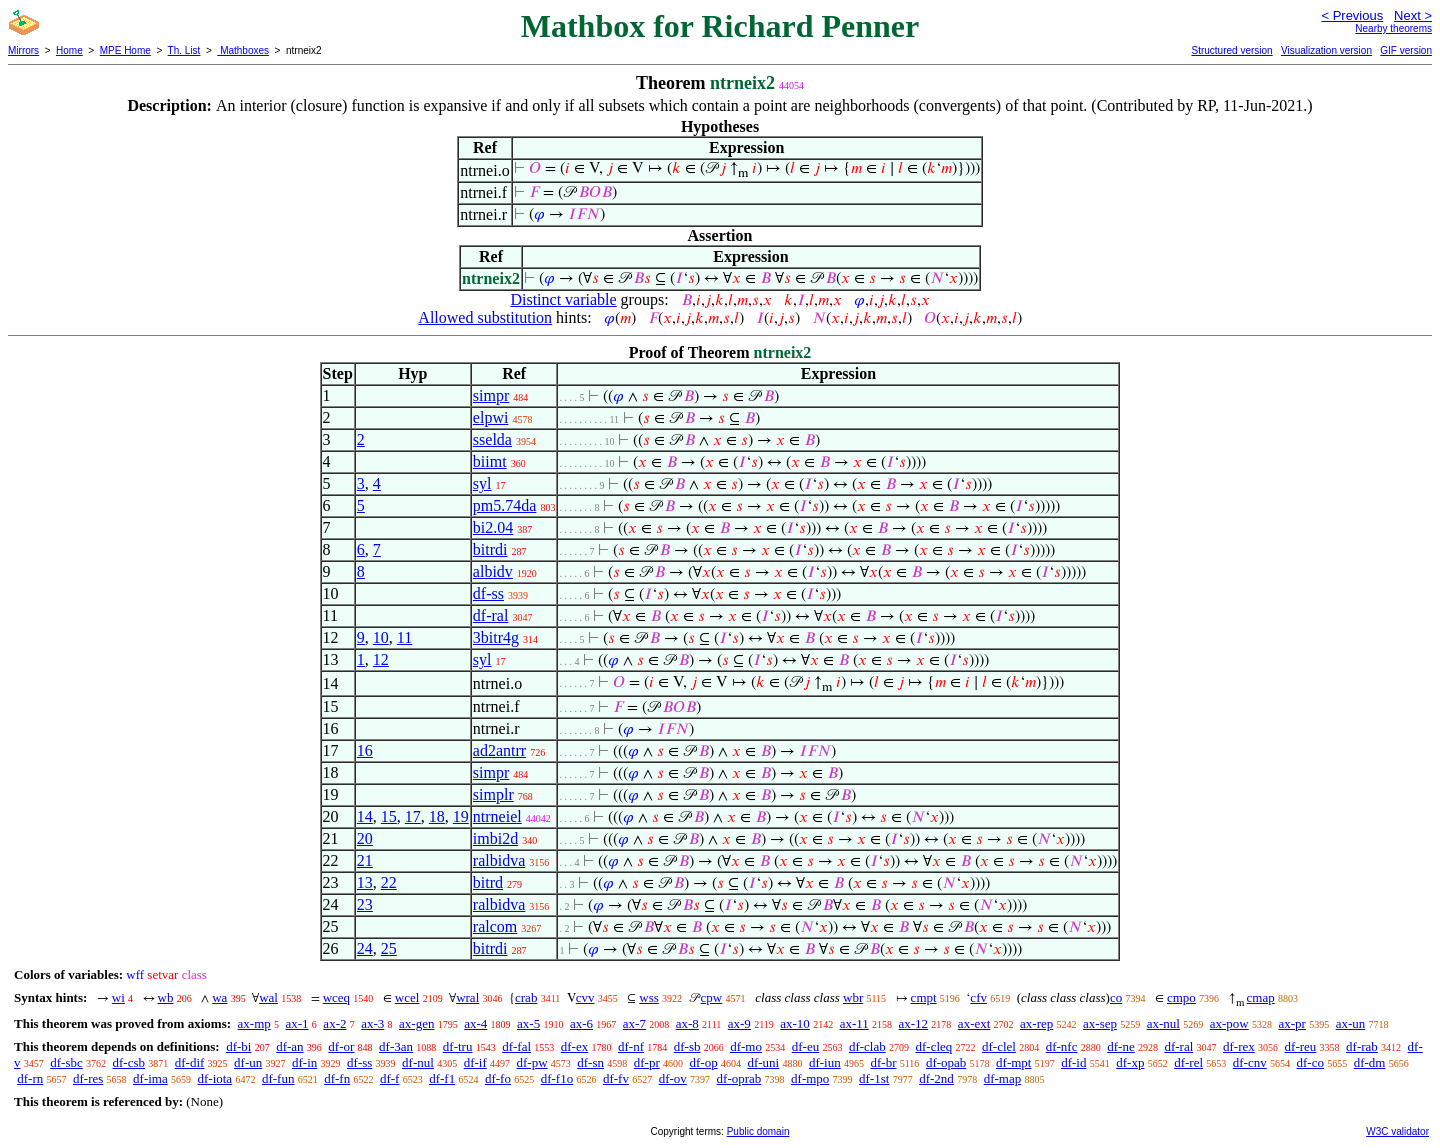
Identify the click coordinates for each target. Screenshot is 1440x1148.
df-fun (278, 1078)
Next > (1413, 15)
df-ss (488, 593)
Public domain (758, 1131)
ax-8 (687, 1023)
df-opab (946, 1062)
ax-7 (634, 1023)
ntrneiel (497, 816)
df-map (1003, 1078)
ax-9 (739, 1023)
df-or (341, 1046)
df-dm (1370, 1062)
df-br (883, 1062)
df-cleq (933, 1046)
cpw (712, 997)
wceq (336, 997)
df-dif (190, 1062)
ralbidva (499, 860)
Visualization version (1326, 50)
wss (649, 997)
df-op (704, 1062)
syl (482, 483)
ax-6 (581, 1023)
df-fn (337, 1078)
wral (467, 997)
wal (268, 997)
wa (219, 997)
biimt (490, 461)
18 (437, 816)
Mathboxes (243, 50)
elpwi (491, 417)
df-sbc (66, 1062)
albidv (493, 571)
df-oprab (739, 1078)
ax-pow (1229, 1023)
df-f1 (442, 1078)
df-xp (1130, 1062)
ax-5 (528, 1023)
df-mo (746, 1046)
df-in (304, 1062)
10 (381, 637)
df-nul (418, 1062)
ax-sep (1100, 1023)
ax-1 (297, 1023)
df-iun (825, 1062)
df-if (475, 1062)
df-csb (129, 1062)
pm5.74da (505, 505)
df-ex (574, 1046)
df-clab (867, 1046)
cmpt (924, 997)
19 (461, 816)
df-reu (1301, 1046)
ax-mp (254, 1023)
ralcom (495, 926)
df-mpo (810, 1078)
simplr (493, 794)
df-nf (631, 1046)
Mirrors (23, 50)
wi (118, 997)
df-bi (238, 1046)
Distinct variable (563, 299)
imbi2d (495, 838)
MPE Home (125, 50)
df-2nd (936, 1078)
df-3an (396, 1046)
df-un (248, 1062)
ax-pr (1291, 1023)
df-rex (1239, 1046)
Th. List (184, 50)
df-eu (805, 1046)
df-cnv (1250, 1062)
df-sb (687, 1046)
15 (389, 816)
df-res (88, 1078)
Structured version (1231, 50)
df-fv (616, 1078)
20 (365, 838)
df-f (390, 1078)
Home (69, 50)
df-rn (30, 1078)
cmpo (1181, 997)
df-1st (874, 1078)
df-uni (763, 1062)
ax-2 (334, 1023)
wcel (407, 997)
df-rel (1188, 1062)
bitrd (488, 882)
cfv (978, 997)
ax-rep (1036, 1023)
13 (365, 882)
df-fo (498, 1078)
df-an (289, 1046)
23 (365, 904)
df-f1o (557, 1078)
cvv (585, 997)
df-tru (458, 1046)
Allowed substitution (485, 317)
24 (365, 948)
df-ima (150, 1078)
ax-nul (1163, 1023)
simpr (491, 395)
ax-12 (914, 1023)
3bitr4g (496, 637)
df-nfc (1062, 1046)
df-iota (214, 1078)
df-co (1309, 1062)
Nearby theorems (1393, 28)
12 (381, 659)
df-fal (516, 1046)
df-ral (491, 615)
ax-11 (854, 1023)
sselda (492, 439)
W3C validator (1397, 1131)
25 (389, 948)
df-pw (531, 1062)
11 (404, 637)
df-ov (673, 1078)
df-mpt (1013, 1062)
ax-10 (795, 1023)
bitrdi (490, 549)
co (1116, 997)
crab (526, 997)
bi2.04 (493, 527)
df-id (1073, 1062)
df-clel (999, 1046)
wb (166, 997)
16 (365, 750)
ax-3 (372, 1023)
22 (389, 882)
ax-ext (974, 1023)
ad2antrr (499, 750)
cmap (1261, 997)
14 (365, 816)
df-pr (647, 1062)
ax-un (1351, 1023)
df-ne (1120, 1046)
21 (365, 860)
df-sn (590, 1062)
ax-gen (416, 1023)
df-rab (1362, 1046)
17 (413, 816)
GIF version (1406, 50)
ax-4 (475, 1023)
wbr (853, 997)
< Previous (1352, 15)
